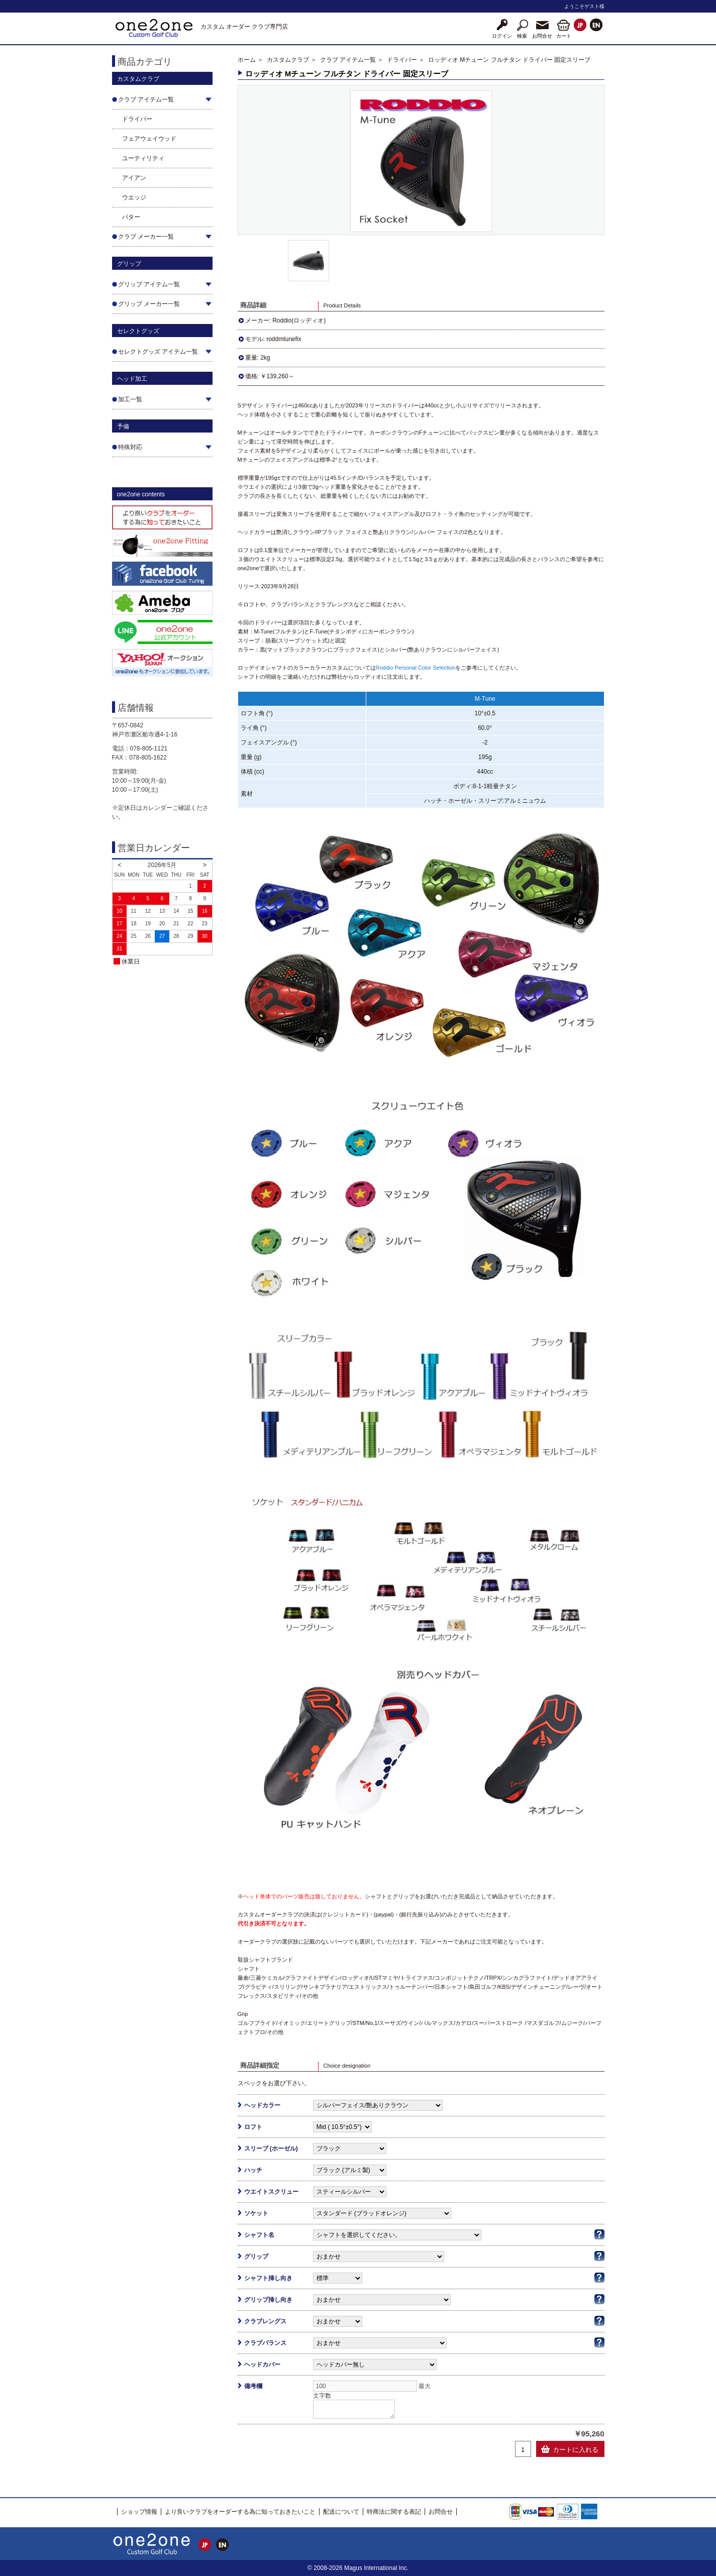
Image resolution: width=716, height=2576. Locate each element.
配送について (341, 2511)
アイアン (134, 177)
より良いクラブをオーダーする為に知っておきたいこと (240, 2511)
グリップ (256, 2256)
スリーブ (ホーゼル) (271, 2148)
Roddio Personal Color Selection (416, 668)
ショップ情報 (139, 2511)
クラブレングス (265, 2321)
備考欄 (253, 2386)
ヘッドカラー (262, 2105)
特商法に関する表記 (394, 2511)
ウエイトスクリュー (271, 2191)
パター (131, 217)
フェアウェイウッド (149, 138)
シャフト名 (259, 2234)
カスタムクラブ (288, 59)
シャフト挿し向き (268, 2278)
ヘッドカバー (262, 2364)
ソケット (256, 2213)
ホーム (247, 59)
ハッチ (253, 2170)
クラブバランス (265, 2342)
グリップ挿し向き (268, 2299)
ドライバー (137, 119)
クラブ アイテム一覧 (348, 59)
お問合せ (441, 2511)
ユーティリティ (143, 158)
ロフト (253, 2126)
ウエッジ (134, 197)
